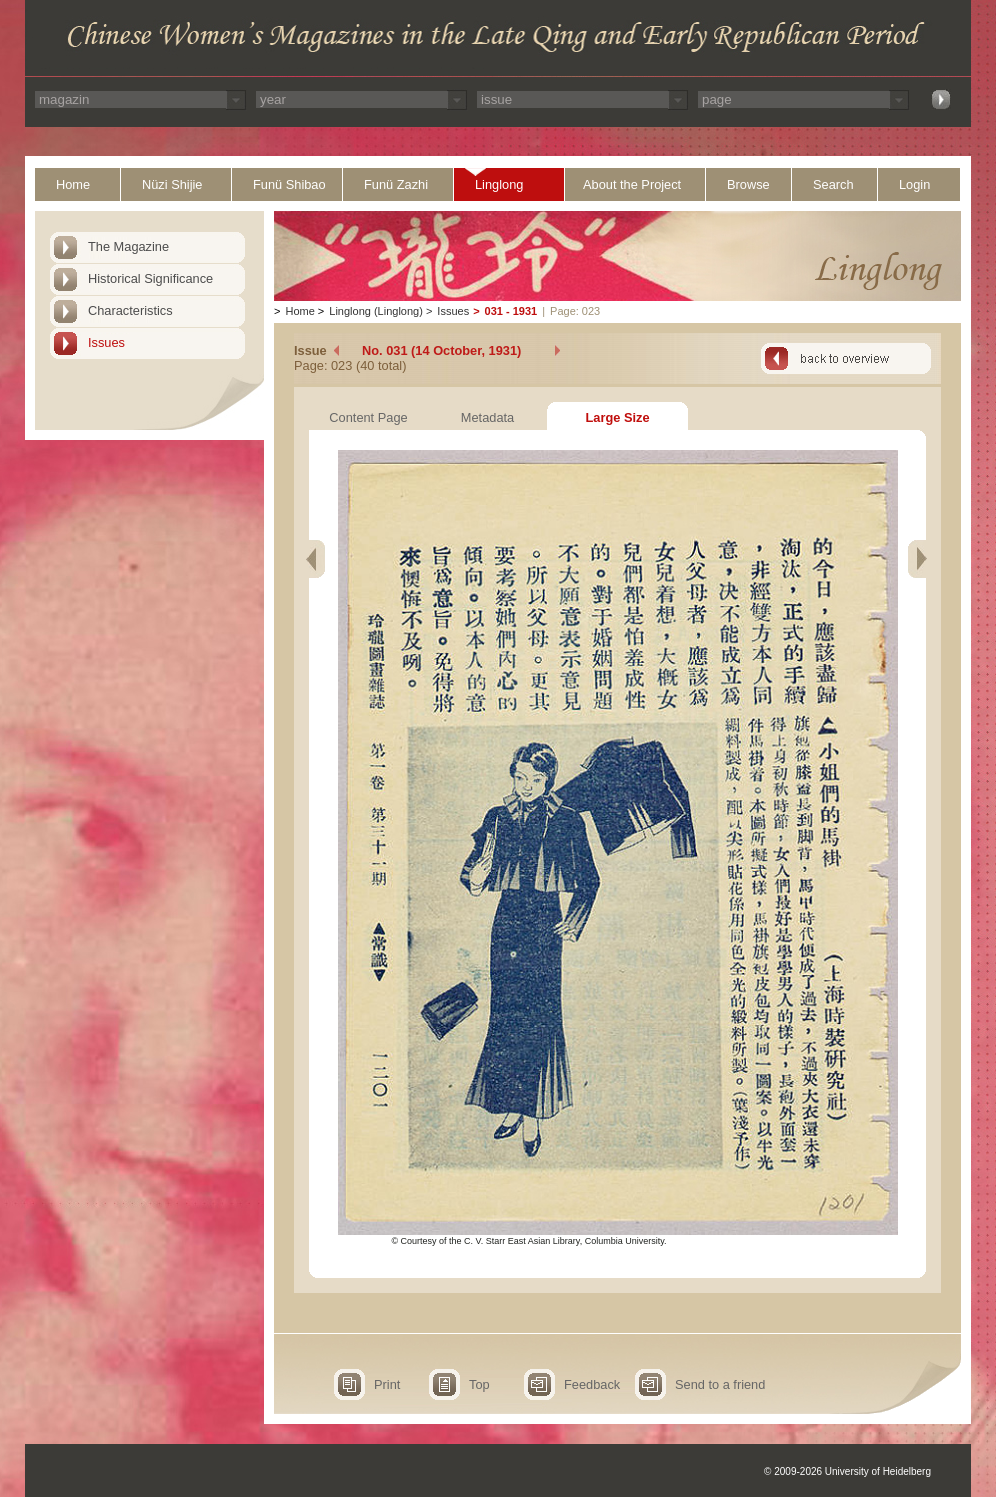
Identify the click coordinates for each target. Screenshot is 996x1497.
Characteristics (130, 310)
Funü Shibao (289, 184)
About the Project (632, 184)
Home (73, 184)
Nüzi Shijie (172, 184)
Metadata (487, 417)
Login (914, 184)
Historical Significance (150, 278)
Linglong (499, 184)
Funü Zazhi (396, 184)
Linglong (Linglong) (376, 311)
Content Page (368, 417)
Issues (106, 342)
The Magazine (128, 246)
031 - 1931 (511, 311)
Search (833, 184)
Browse (748, 184)
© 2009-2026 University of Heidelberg (847, 1471)
